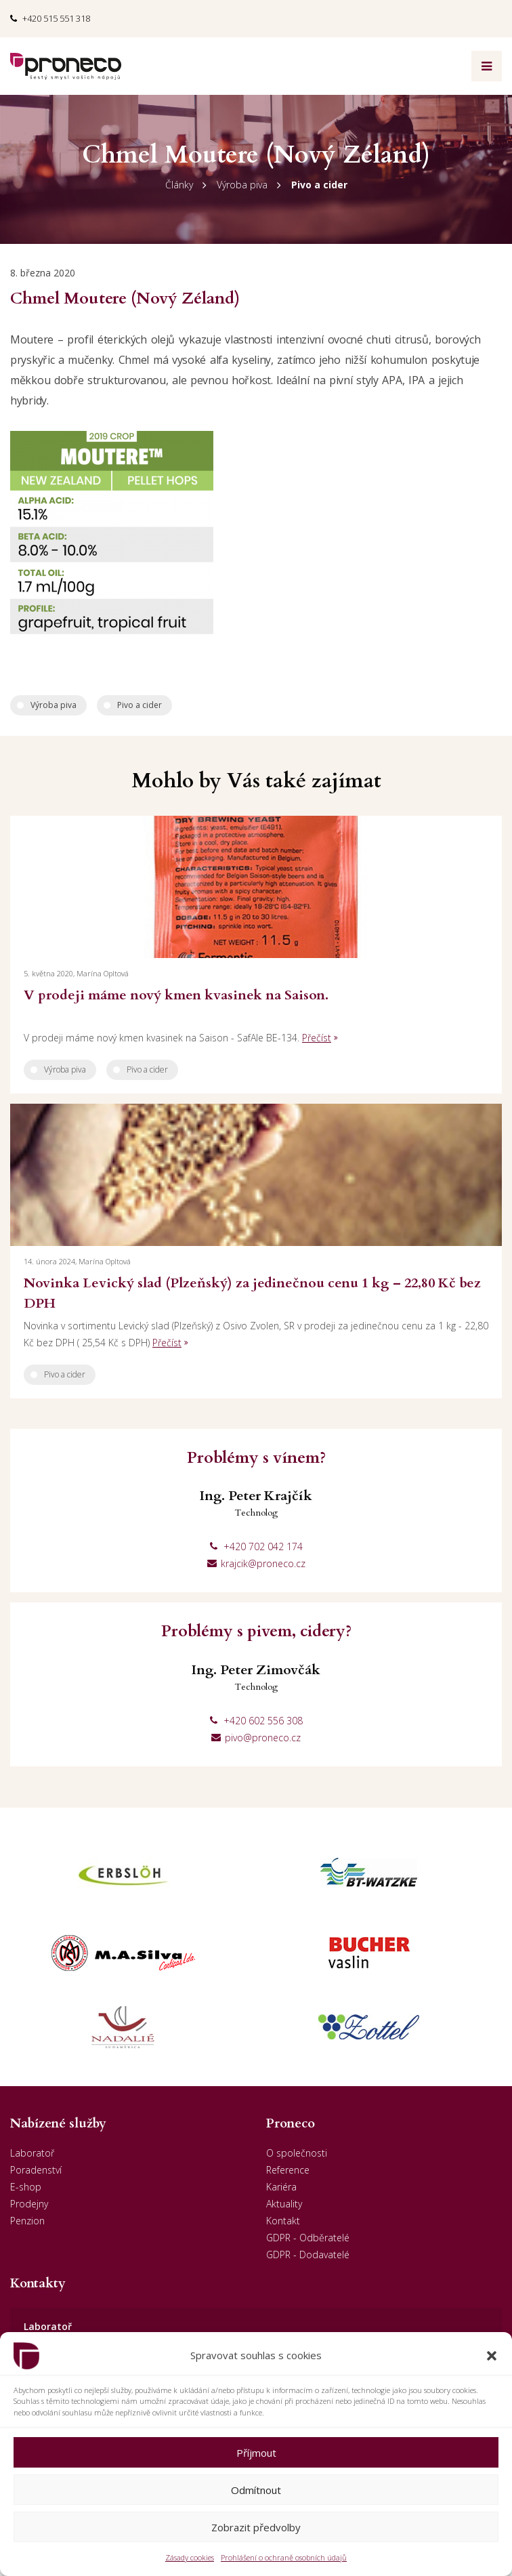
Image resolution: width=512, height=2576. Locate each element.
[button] (491, 2356)
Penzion (27, 2220)
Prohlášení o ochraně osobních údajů (284, 2557)
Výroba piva (242, 184)
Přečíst (316, 1037)
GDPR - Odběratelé (307, 2237)
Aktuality (284, 2203)
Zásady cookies (189, 2557)
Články (179, 184)
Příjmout (256, 2452)
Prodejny (29, 2203)
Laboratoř (32, 2152)
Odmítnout (256, 2490)
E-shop (25, 2186)
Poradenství (36, 2169)
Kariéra (281, 2186)
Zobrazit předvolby (256, 2527)
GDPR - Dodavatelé (307, 2254)
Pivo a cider (319, 184)
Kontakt (283, 2220)
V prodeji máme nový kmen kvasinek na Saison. (176, 995)
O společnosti (296, 2152)
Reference (288, 2169)
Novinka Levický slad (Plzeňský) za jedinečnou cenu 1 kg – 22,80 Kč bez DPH (252, 1293)
